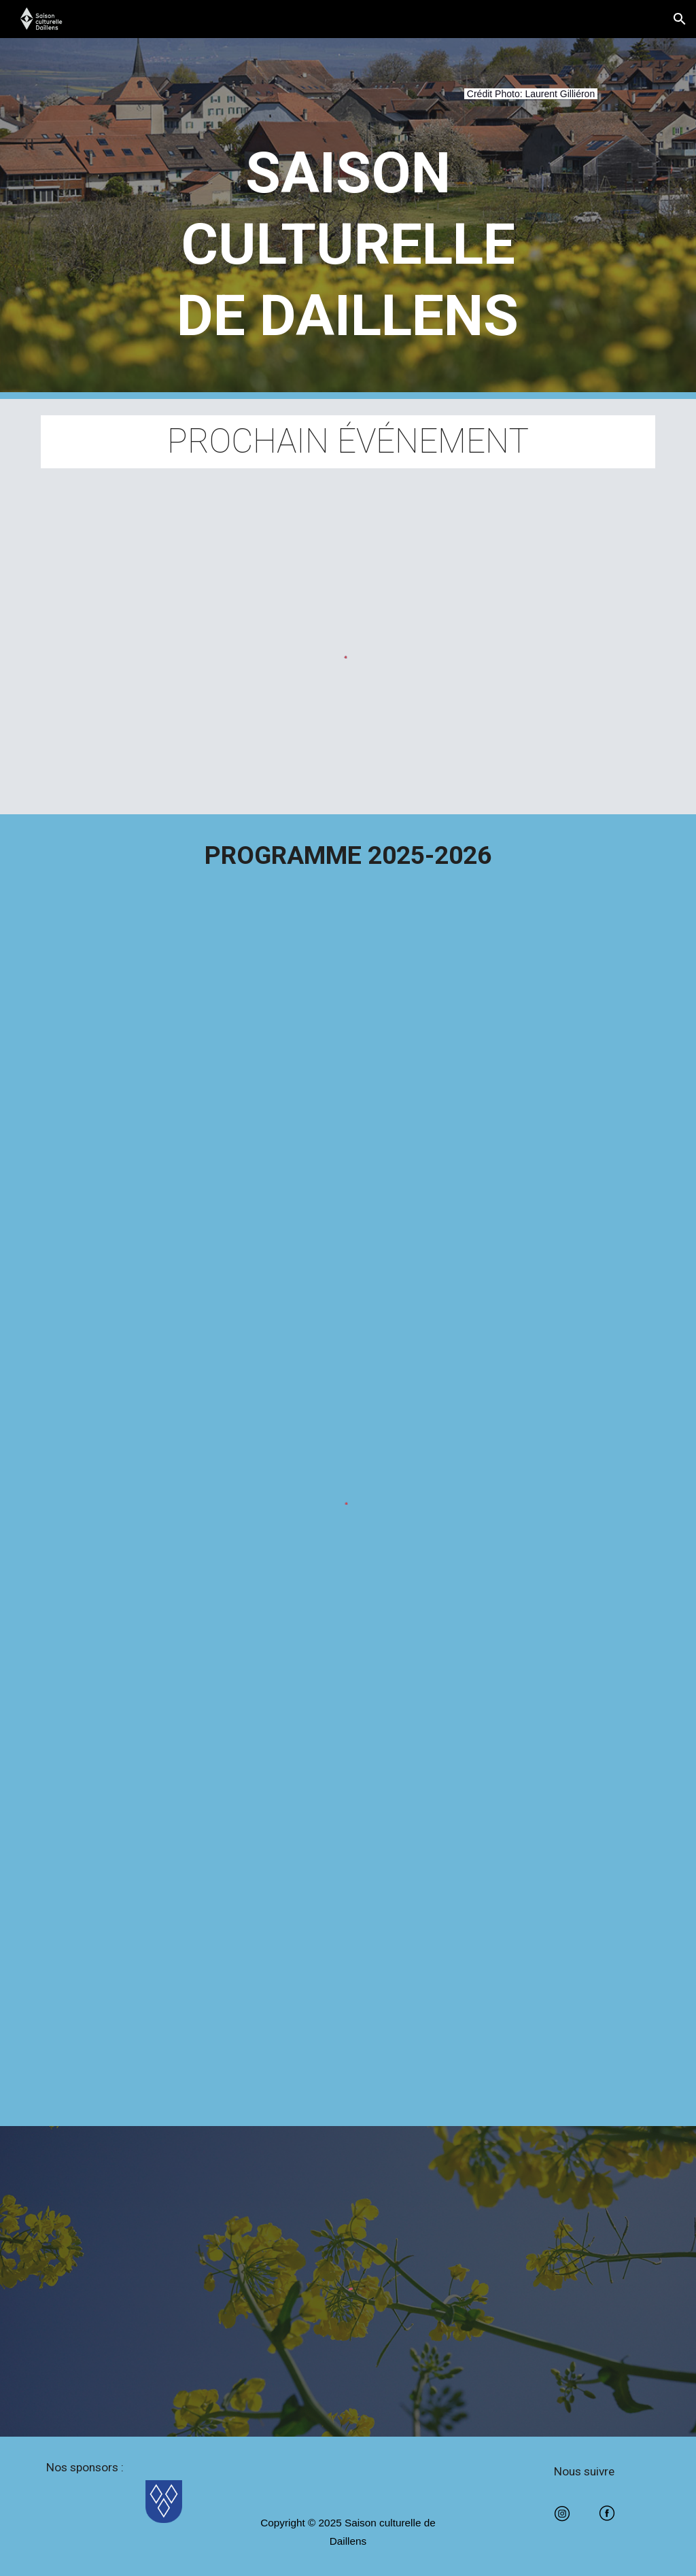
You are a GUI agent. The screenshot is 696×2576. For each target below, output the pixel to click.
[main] (348, 102)
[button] (679, 19)
